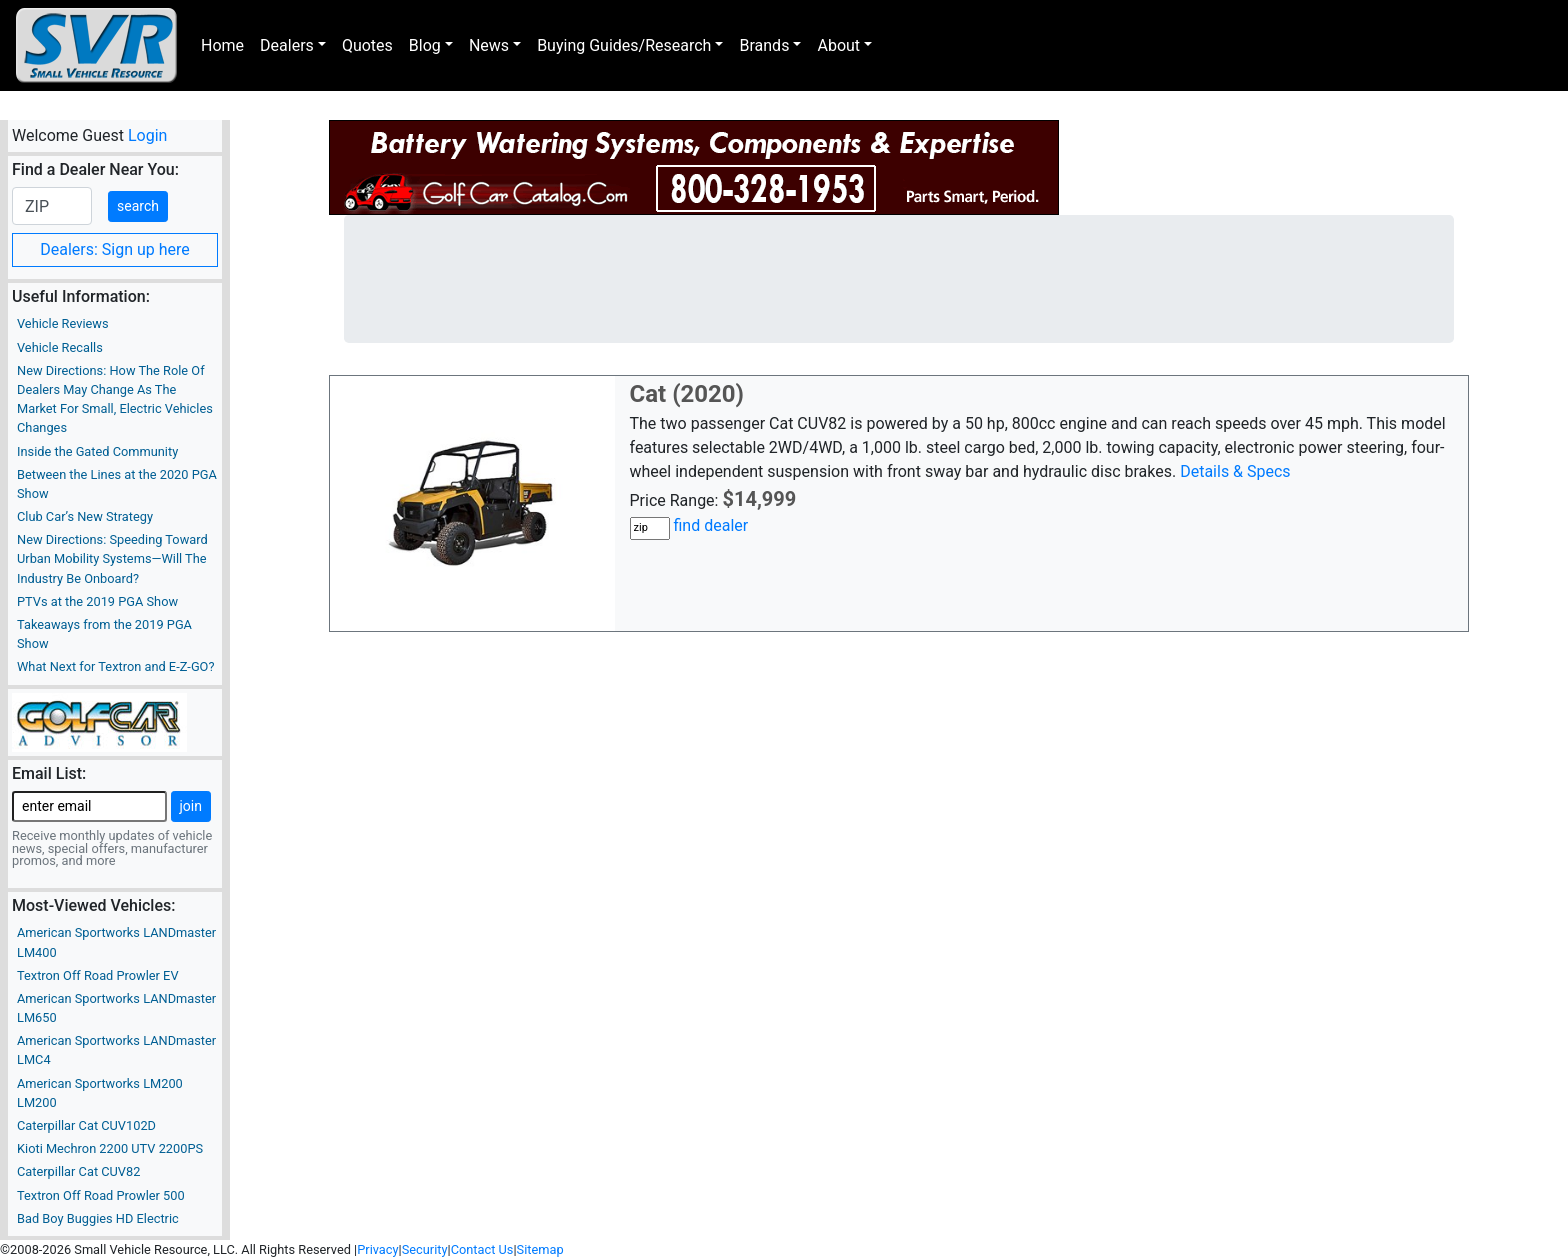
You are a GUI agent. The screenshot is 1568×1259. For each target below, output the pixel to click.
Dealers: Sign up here (115, 249)
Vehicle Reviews (63, 323)
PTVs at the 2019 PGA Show (97, 601)
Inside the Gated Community (97, 451)
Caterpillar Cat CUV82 (78, 1171)
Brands (764, 45)
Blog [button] (425, 45)
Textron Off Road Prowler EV (98, 975)
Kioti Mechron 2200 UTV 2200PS (110, 1148)
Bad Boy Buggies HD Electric (98, 1218)
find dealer (710, 525)
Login (147, 135)
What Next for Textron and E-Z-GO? (115, 666)
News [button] (489, 45)
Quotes (367, 45)
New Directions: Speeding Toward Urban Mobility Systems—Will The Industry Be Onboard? (112, 558)
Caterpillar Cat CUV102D (86, 1125)
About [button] (838, 45)
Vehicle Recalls (60, 347)
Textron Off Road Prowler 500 (101, 1195)
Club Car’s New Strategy (85, 516)
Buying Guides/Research (624, 45)
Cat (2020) (687, 394)
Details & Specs (1235, 471)
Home (222, 45)
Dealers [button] (287, 45)
